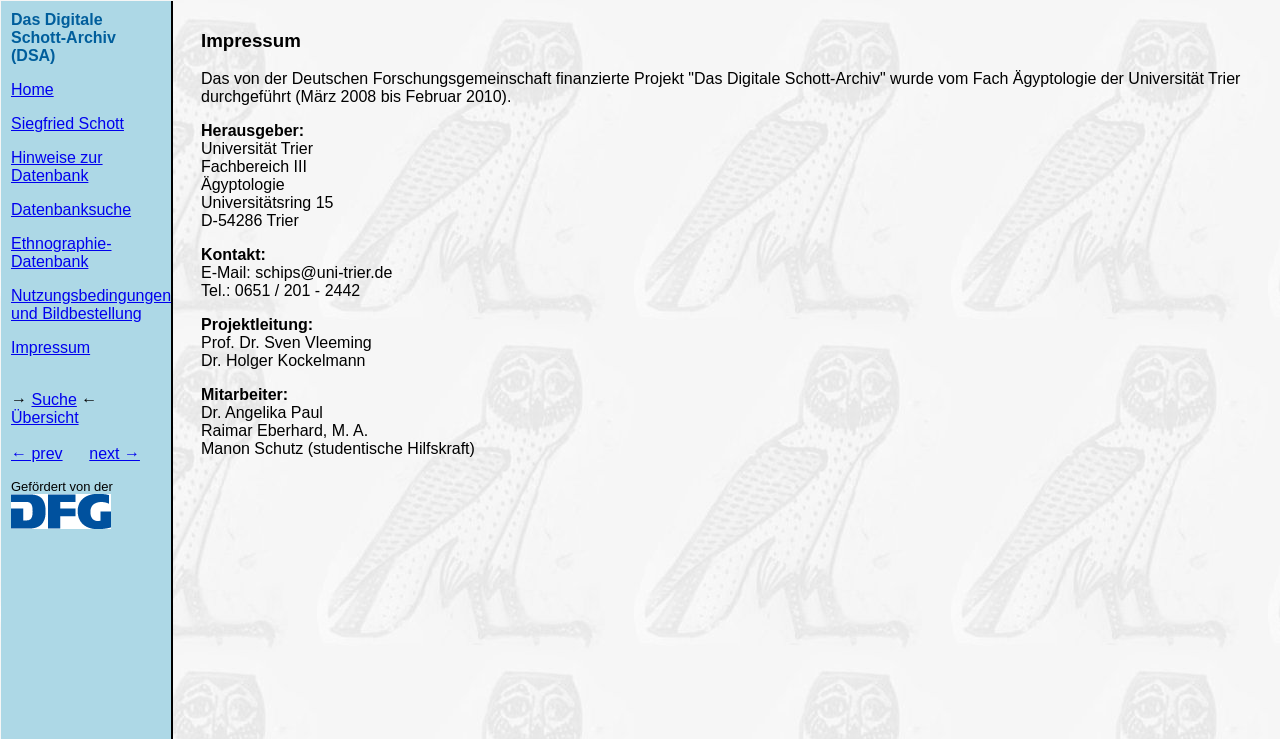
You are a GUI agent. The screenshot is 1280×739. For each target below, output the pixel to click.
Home (32, 89)
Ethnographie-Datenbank (61, 252)
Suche (53, 399)
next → (114, 453)
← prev (37, 453)
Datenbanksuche (71, 209)
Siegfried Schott (67, 123)
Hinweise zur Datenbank (57, 166)
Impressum (50, 347)
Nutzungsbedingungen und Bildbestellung (91, 304)
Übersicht (45, 417)
